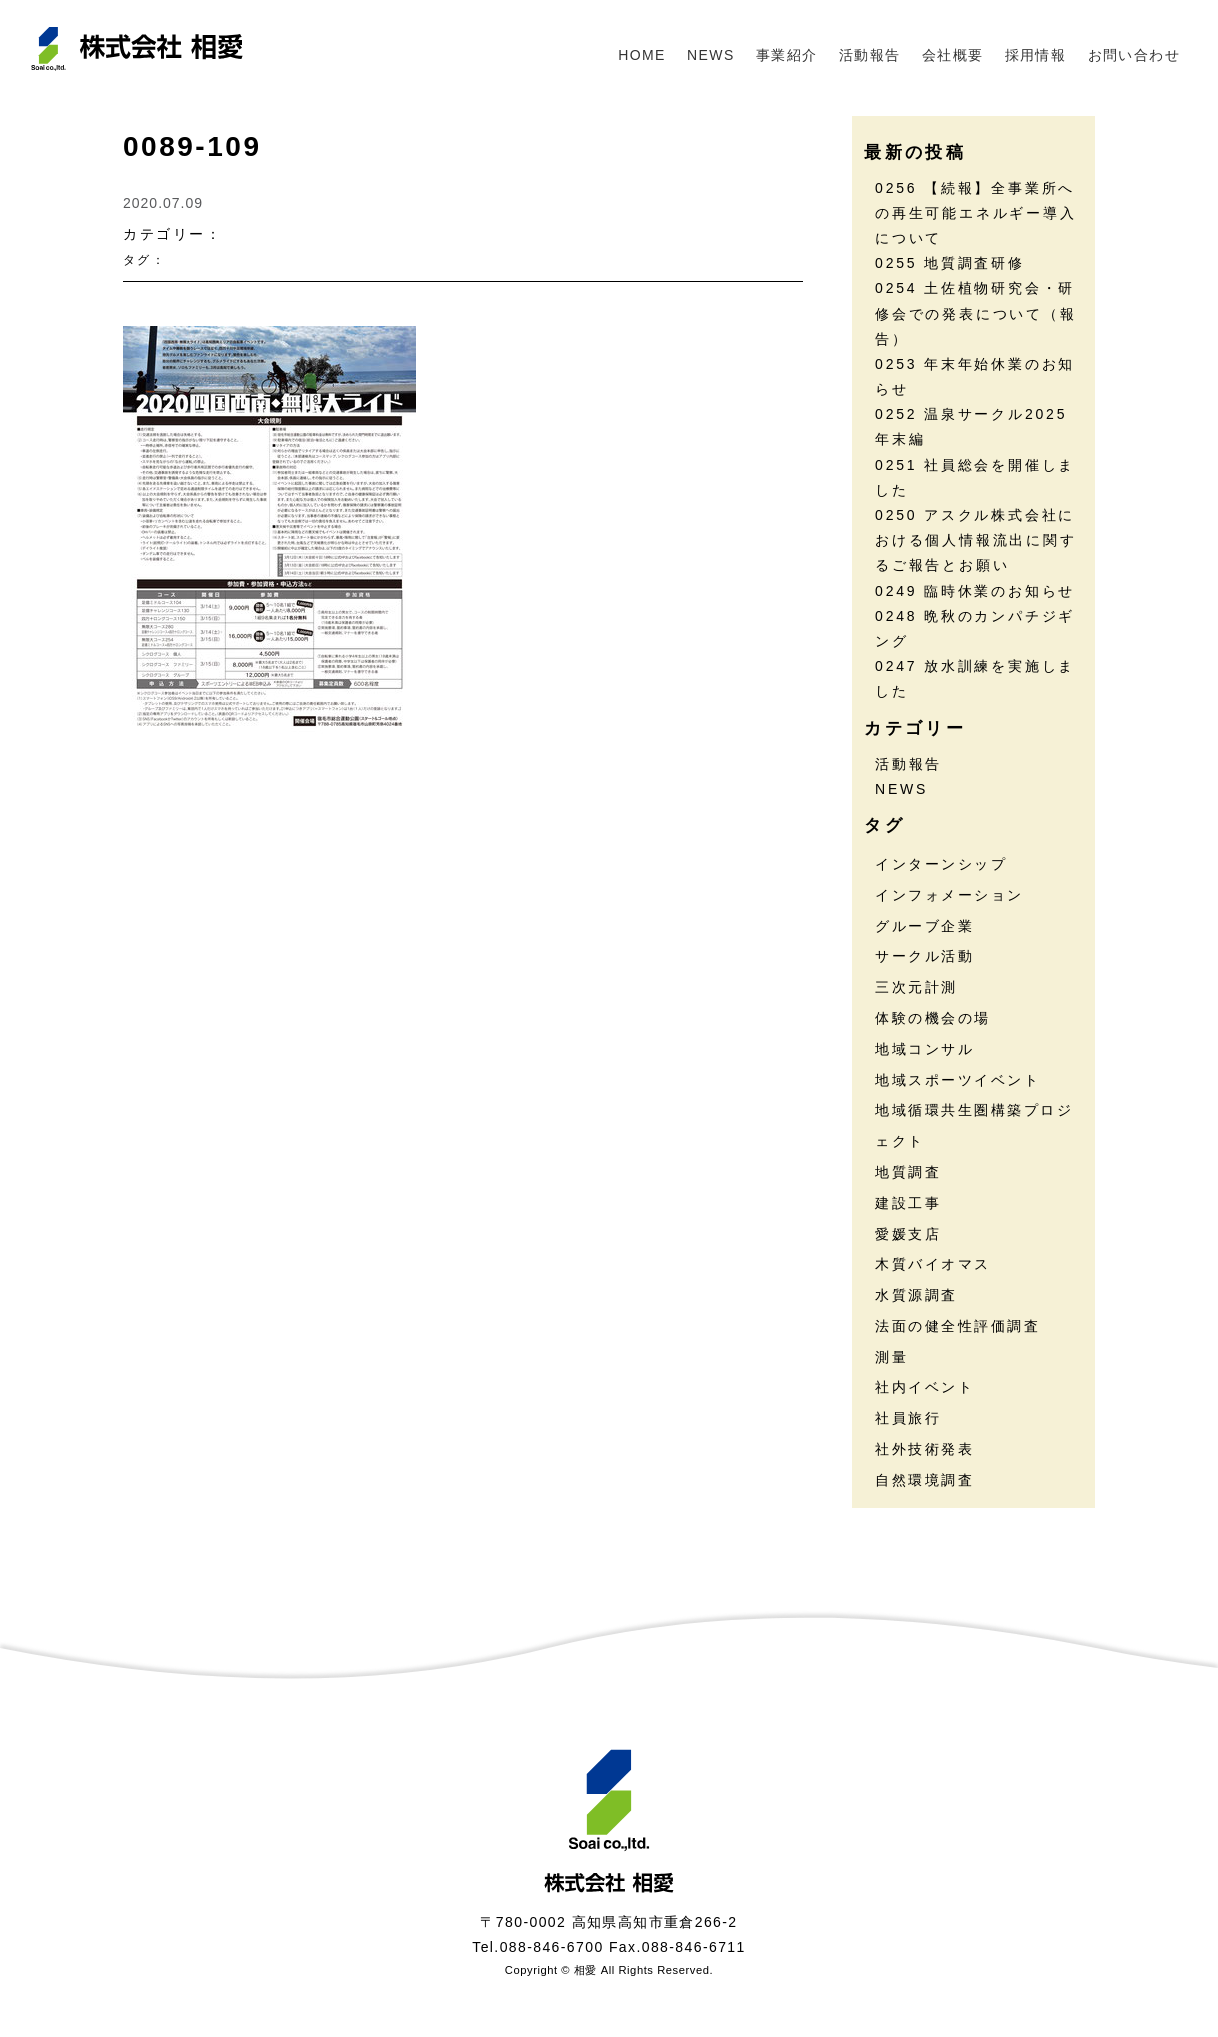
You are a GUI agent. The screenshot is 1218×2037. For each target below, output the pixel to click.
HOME (642, 55)
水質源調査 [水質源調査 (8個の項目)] (916, 1295)
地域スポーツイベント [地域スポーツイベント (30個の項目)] (957, 1080)
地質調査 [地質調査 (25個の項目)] (908, 1172)
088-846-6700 (552, 1947)
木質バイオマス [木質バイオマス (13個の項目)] (933, 1264)
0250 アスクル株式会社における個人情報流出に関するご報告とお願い (976, 540)
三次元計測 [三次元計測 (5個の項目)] (916, 987)
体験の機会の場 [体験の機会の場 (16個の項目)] (933, 1018)
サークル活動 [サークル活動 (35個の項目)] (924, 956)
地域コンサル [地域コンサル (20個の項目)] (924, 1049)
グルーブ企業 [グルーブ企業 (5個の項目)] (924, 926)
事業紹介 (787, 55)
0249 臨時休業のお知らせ (975, 591)
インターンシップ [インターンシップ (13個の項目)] (941, 864)
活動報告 (870, 55)
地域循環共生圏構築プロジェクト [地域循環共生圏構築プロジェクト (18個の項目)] (974, 1125)
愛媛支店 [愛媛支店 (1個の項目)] (908, 1234)
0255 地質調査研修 (950, 263)
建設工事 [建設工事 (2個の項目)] (908, 1203)
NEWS (711, 55)
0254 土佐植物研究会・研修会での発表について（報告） (976, 313)
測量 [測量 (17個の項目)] (891, 1357)
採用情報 (1036, 55)
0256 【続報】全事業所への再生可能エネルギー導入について (976, 213)
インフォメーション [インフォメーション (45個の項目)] (949, 895)
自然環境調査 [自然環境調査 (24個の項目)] (924, 1480)
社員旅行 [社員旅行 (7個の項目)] (908, 1418)
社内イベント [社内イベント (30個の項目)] (924, 1387)
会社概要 (953, 55)
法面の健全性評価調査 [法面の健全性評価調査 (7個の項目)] (957, 1326)
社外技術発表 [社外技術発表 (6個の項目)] (924, 1449)
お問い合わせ (1134, 55)
